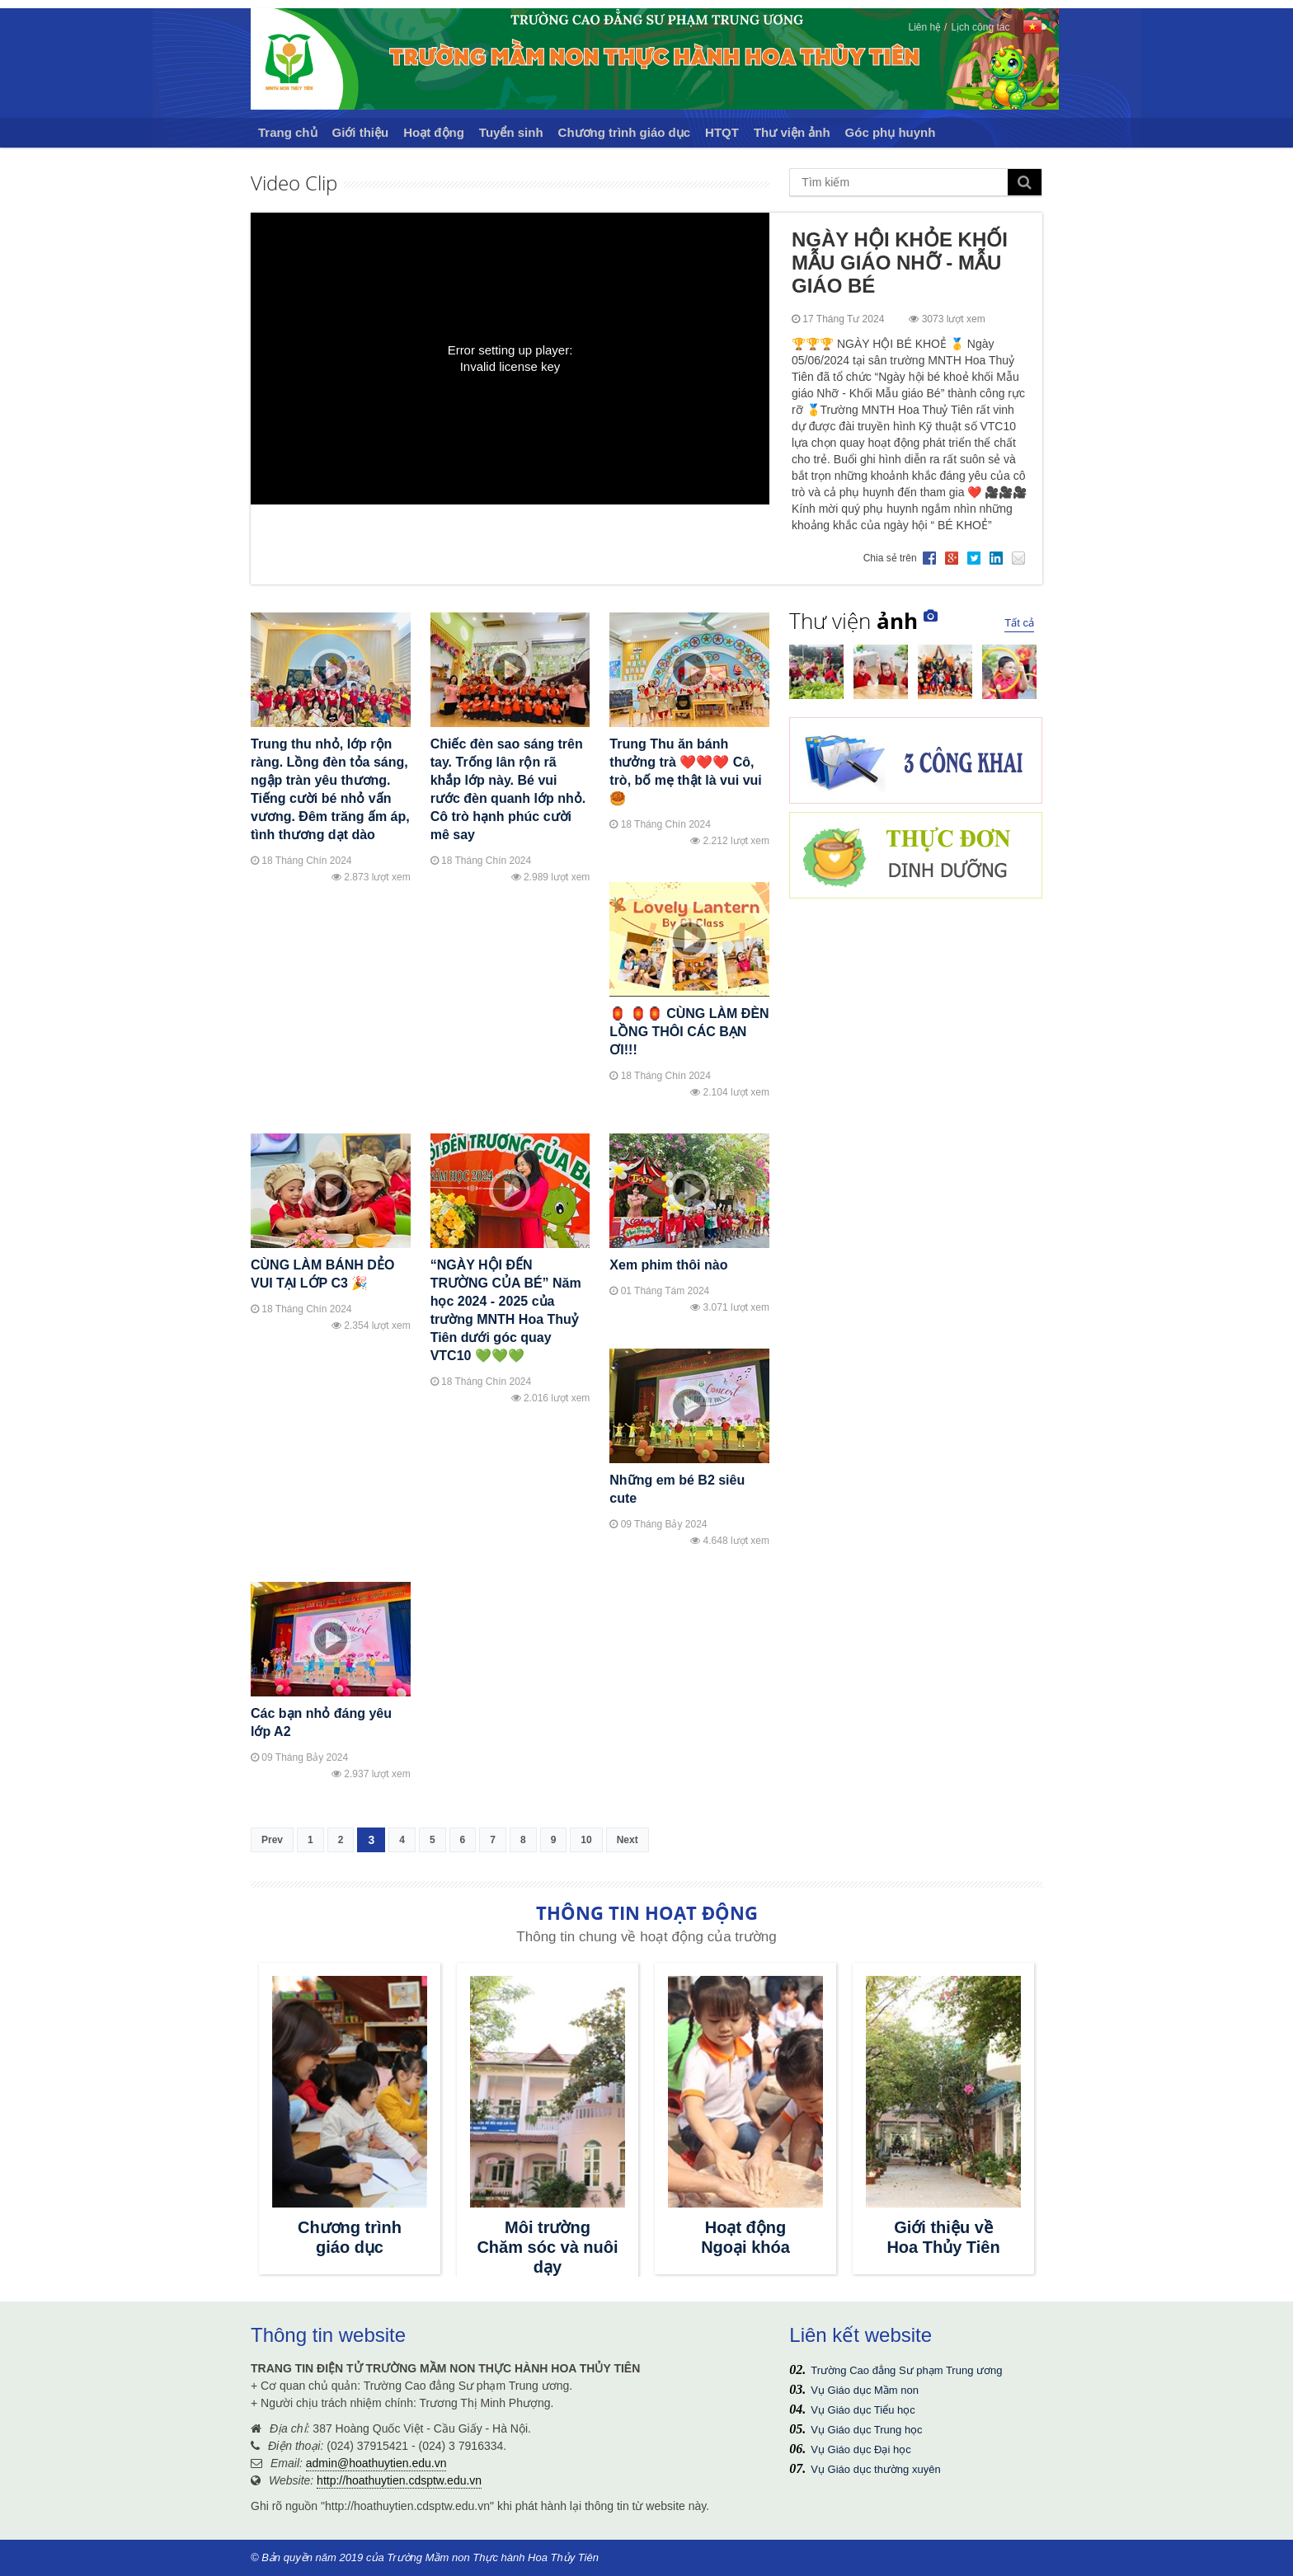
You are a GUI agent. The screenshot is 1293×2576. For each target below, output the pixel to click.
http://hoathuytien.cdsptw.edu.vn (399, 2480)
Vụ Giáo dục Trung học (866, 2430)
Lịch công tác (980, 27)
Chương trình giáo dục (624, 132)
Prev (272, 1840)
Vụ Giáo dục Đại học (860, 2449)
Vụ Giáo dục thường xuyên (875, 2469)
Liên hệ (924, 27)
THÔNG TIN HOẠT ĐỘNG (647, 1912)
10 (586, 1840)
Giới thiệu (360, 132)
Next (627, 1840)
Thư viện (853, 621)
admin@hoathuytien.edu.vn (376, 2463)
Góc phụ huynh (890, 132)
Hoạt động (433, 132)
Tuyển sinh (511, 132)
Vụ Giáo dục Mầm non (865, 2390)
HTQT (722, 132)
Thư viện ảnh (792, 132)
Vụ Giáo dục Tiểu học (863, 2410)
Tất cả (1019, 623)
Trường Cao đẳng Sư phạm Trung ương (906, 2370)
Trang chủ (287, 132)
